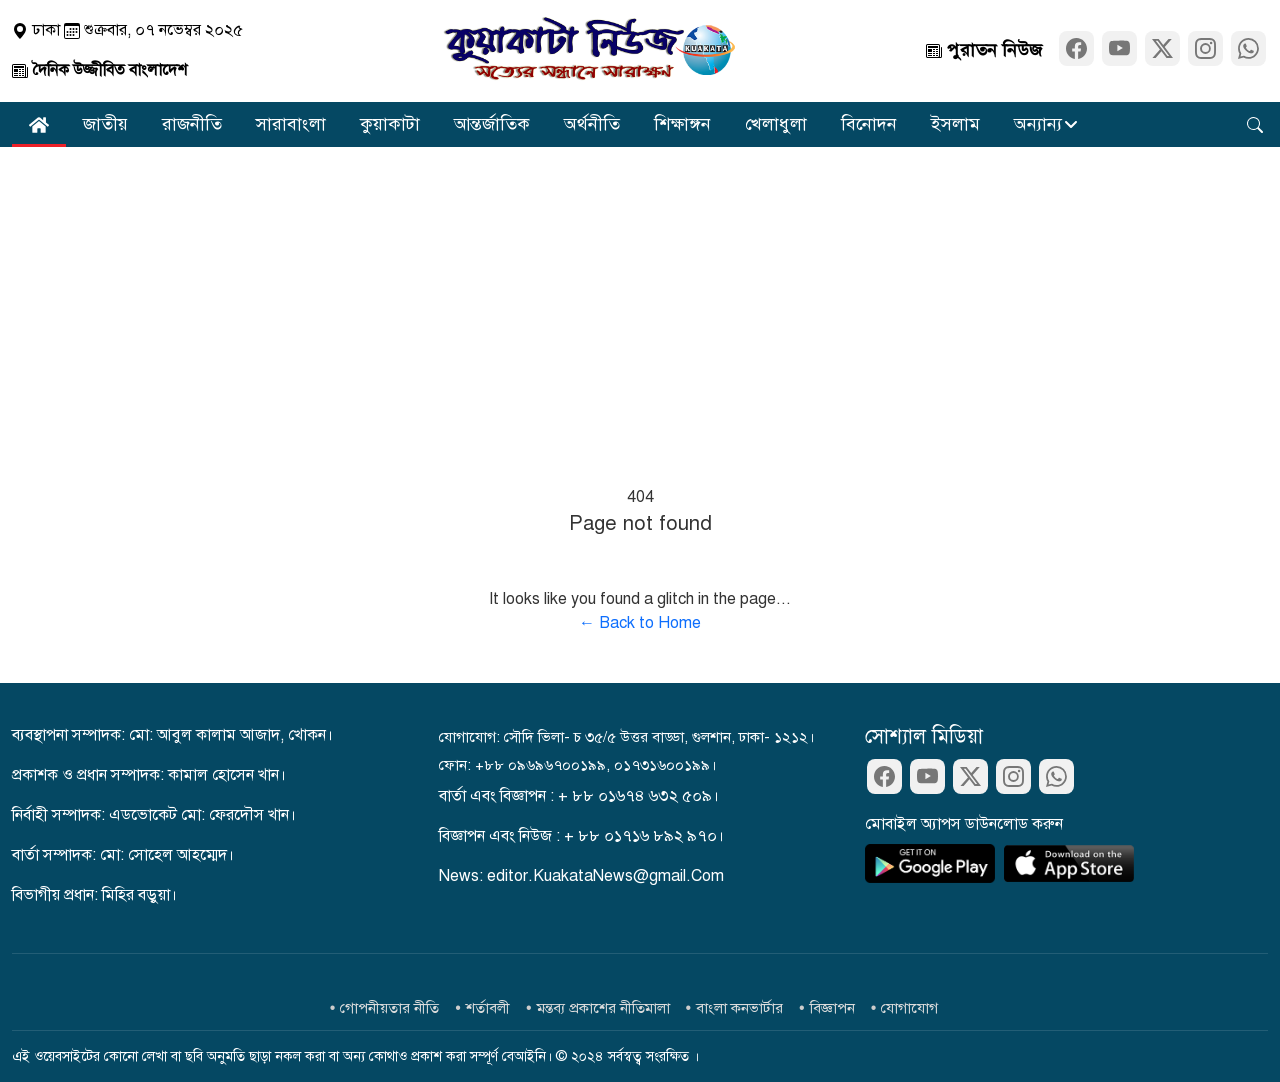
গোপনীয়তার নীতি (389, 1008)
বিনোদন (869, 124)
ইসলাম (955, 124)
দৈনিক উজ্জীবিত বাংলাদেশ (99, 70)
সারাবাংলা (291, 124)
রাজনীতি (192, 124)
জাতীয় (105, 124)
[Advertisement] (640, 297)
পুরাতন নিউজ (984, 50)
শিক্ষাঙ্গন (682, 124)
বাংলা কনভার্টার (739, 1008)
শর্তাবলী (488, 1008)
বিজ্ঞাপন (832, 1008)
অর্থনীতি (592, 124)
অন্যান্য (1038, 124)
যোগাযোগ (909, 1008)
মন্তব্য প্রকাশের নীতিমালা (603, 1008)
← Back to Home (640, 623)
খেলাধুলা (776, 124)
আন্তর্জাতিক (492, 124)
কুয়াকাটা (390, 124)
